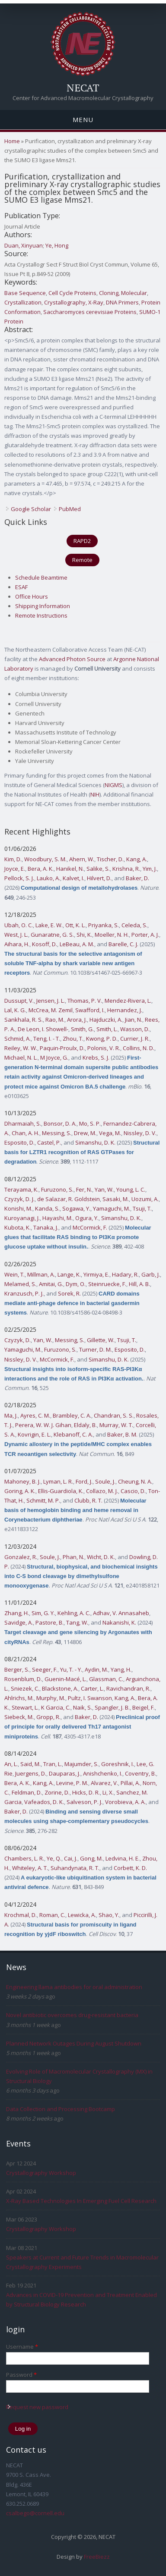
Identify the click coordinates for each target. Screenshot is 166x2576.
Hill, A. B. (139, 1284)
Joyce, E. (14, 868)
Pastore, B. (49, 1622)
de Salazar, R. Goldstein (68, 1199)
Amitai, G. (51, 1284)
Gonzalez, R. (20, 1557)
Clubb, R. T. (88, 1500)
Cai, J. (70, 1858)
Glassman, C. (106, 1679)
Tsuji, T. (142, 1208)
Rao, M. (54, 1019)
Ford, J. (84, 1481)
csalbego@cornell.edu (35, 2513)
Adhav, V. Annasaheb (121, 1613)
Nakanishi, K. (119, 1622)
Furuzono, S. (57, 1189)
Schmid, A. (17, 1038)
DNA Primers (122, 302)
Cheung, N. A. (135, 1481)
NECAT (83, 87)
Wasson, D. (135, 1029)
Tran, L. (52, 1764)
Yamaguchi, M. (111, 1208)
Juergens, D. (30, 1773)
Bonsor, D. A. (60, 1123)
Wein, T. (14, 1274)
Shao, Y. (109, 1915)
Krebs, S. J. (96, 1057)
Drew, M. (85, 1133)
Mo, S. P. (90, 1123)
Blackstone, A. (60, 1688)
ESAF (21, 587)
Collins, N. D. (138, 1048)
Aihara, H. (16, 944)
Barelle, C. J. (123, 944)
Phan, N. (73, 1557)
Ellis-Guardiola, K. (60, 1491)
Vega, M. (110, 1133)
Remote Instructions (41, 615)
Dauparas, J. (64, 1773)
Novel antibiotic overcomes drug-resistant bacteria (72, 2015)
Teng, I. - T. (46, 1038)
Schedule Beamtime (41, 577)
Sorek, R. (69, 1293)
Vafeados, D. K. (44, 1802)
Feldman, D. (27, 1792)
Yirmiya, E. (96, 1274)
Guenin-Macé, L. (65, 1679)
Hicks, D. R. (86, 1792)
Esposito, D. (19, 1142)
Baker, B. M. (122, 1434)
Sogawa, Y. (76, 1208)
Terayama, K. (21, 1189)
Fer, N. (84, 1189)
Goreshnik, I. (117, 1764)
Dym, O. (76, 1284)
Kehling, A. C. (73, 1613)
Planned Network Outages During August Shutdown (73, 2043)
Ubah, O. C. (18, 925)
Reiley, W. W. (20, 1048)
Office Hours (31, 596)
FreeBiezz (97, 2556)
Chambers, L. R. (24, 1858)
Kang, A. (136, 859)
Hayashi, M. (57, 1218)
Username (22, 2346)
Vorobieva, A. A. (125, 1802)
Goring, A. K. (19, 1491)
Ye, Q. (54, 1858)
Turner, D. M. (95, 1349)
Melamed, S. (20, 1284)
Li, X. (108, 1792)
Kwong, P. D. (102, 1038)
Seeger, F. (44, 1669)
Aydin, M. (96, 1669)
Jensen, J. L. (50, 1000)
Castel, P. (49, 1142)
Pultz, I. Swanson (90, 1698)
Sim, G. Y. (43, 1613)
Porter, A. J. (145, 934)
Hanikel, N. (70, 868)
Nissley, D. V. (140, 1133)
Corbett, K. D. (130, 1868)
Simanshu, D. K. (95, 1142)
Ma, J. (11, 1415)
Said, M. (30, 1764)
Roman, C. (52, 1915)
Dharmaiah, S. (22, 1123)
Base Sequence (25, 293)
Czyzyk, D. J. (19, 1199)
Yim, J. (150, 868)
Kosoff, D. (44, 944)
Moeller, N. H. (112, 934)
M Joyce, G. (54, 1057)
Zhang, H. (16, 1613)
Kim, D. (13, 859)
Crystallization (23, 302)
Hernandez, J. (124, 1010)
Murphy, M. (50, 1698)
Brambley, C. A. (72, 1415)
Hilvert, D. (99, 878)
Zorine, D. (57, 1792)
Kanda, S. (47, 1208)
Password (21, 2374)
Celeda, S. (134, 925)
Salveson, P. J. (84, 1802)
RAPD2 (82, 541)
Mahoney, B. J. (22, 1481)
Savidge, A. (18, 1622)
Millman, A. (41, 1274)
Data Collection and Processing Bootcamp (60, 2109)
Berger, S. (16, 1669)
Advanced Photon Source (72, 659)
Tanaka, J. (45, 1227)
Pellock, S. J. (19, 878)
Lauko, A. (48, 878)
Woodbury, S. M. (45, 859)
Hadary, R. (125, 1274)
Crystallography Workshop (41, 2173)
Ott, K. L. (75, 925)
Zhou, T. (73, 1038)
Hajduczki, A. (105, 1019)
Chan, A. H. (25, 1133)
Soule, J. (105, 1481)
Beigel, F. (143, 1707)
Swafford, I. (90, 1010)
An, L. (11, 1764)
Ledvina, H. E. (122, 1858)
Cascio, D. (133, 1491)
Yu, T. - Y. (71, 1669)
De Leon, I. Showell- (43, 1029)
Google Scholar (31, 509)
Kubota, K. (17, 1227)
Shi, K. (84, 934)
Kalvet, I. (73, 878)
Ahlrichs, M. (19, 1698)
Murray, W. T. (116, 1425)
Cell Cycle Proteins (72, 293)
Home (12, 141)
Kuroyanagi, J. (22, 1218)
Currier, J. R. (135, 1038)
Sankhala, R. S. (23, 1019)
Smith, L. (107, 1029)
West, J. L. (16, 934)
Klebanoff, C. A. (73, 1434)
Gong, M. (91, 1858)
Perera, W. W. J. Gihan (43, 1425)
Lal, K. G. (15, 1010)
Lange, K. (69, 1274)
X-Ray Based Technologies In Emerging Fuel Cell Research (81, 2201)
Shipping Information (42, 606)
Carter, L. (92, 1688)
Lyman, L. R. (58, 1481)
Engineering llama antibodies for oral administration (74, 1987)
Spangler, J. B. (112, 1707)
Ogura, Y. (87, 1218)
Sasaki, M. (115, 1199)
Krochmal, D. (20, 1915)
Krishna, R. (126, 868)
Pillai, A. (130, 1783)
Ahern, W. (81, 859)
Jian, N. (133, 1019)
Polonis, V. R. (103, 1048)
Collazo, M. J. (102, 1491)
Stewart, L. (25, 1707)
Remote (82, 560)
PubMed (70, 509)
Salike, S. (98, 868)
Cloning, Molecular (123, 293)
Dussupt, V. (19, 1000)
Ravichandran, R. (128, 1688)
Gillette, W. (101, 1340)
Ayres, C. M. (35, 1415)
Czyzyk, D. (17, 1340)
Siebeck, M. (19, 1717)
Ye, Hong (56, 245)
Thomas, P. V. (84, 1000)
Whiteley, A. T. (30, 1868)
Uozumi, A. (145, 1199)
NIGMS (113, 785)
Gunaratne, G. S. (52, 934)
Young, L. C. (130, 1189)
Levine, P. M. (72, 1783)
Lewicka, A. (82, 1915)
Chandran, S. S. (114, 1415)
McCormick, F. (90, 1227)
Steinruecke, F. (107, 1284)
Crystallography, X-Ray (73, 302)
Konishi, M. (18, 1208)
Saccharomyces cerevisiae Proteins (90, 312)
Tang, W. (77, 1622)
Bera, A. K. (41, 868)
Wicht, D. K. (101, 1557)
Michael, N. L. (21, 1057)
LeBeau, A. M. (77, 944)
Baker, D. (137, 878)
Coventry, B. (140, 1773)
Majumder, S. (81, 1764)
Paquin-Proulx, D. (62, 1048)
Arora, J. (77, 1019)
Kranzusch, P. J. (24, 1293)
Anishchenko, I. (102, 1773)
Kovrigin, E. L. (34, 1434)
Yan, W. (104, 1189)
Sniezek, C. (25, 1688)
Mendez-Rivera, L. (128, 1000)
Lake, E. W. (49, 925)
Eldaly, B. (85, 1425)
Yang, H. (121, 1669)
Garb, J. (150, 1274)
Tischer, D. (110, 859)
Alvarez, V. (104, 1783)
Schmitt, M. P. (43, 1500)
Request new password (37, 2407)
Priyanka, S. (103, 925)
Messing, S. (56, 1133)
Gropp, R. (48, 1717)
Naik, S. (82, 1707)
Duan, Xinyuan (23, 245)
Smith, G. (82, 1029)
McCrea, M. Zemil (51, 1010)
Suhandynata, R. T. (75, 1868)
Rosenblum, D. (23, 1679)
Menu (83, 119)
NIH (94, 794)
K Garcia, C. (55, 1707)
